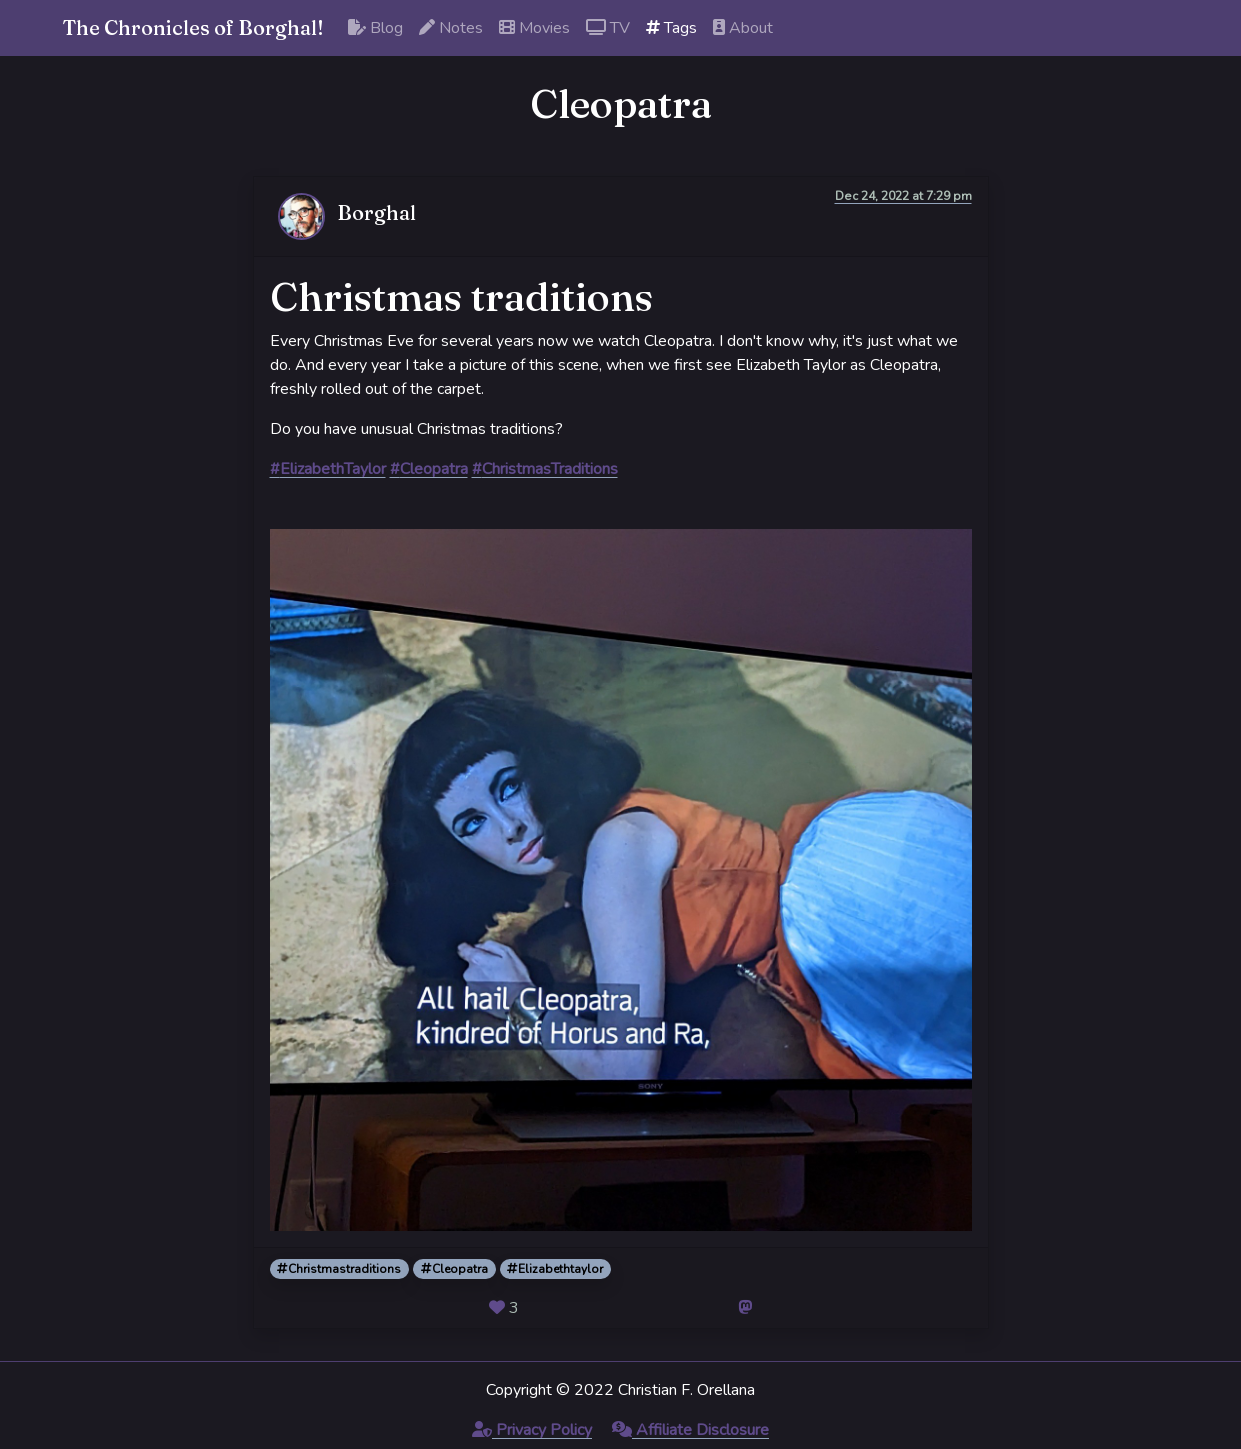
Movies (534, 28)
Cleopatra (454, 1269)
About (743, 28)
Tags (671, 28)
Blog (375, 28)
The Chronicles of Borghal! (193, 27)
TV (608, 28)
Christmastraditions (339, 1269)
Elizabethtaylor (555, 1269)
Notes (451, 28)
